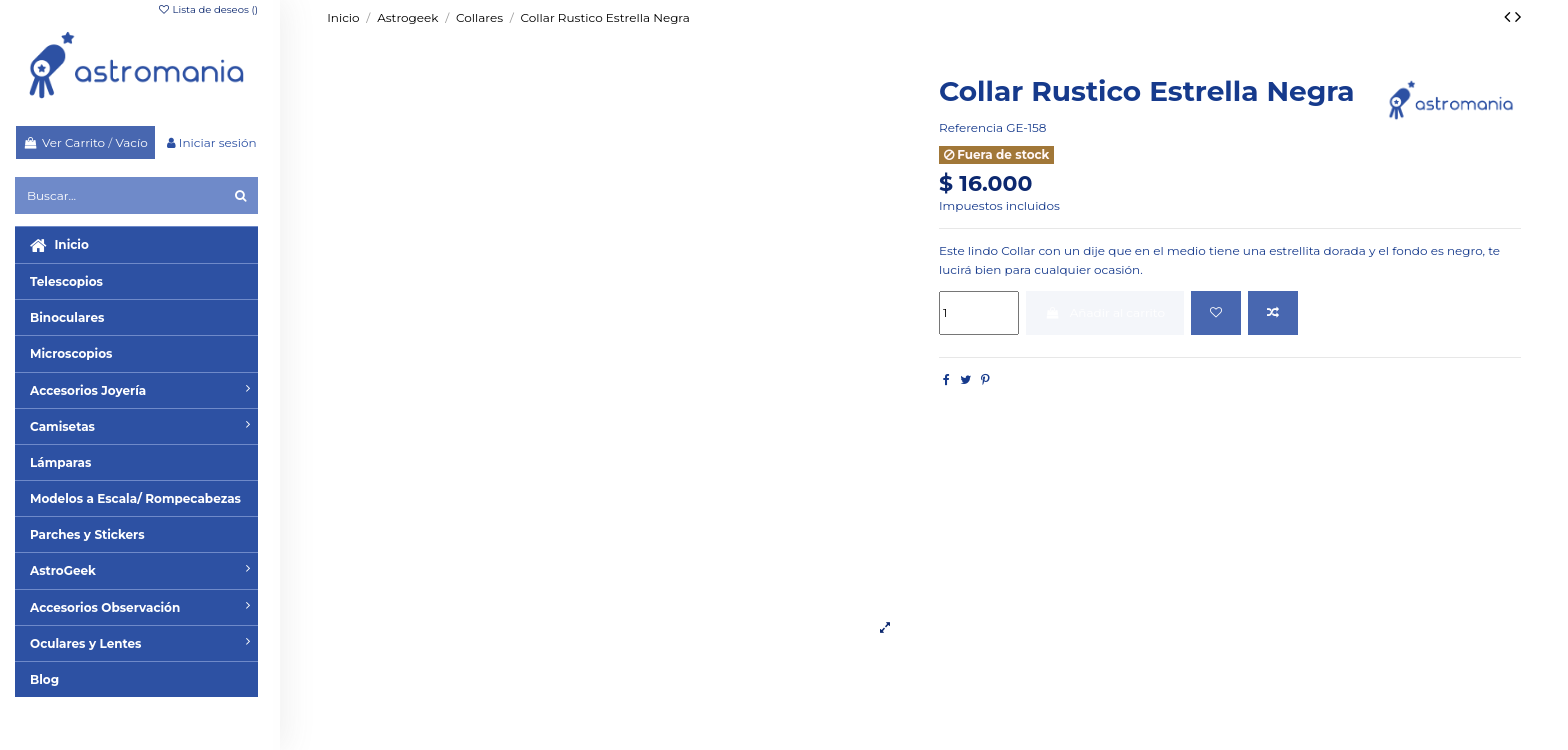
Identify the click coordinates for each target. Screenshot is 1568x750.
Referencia (971, 127)
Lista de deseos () (207, 9)
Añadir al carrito (1105, 312)
